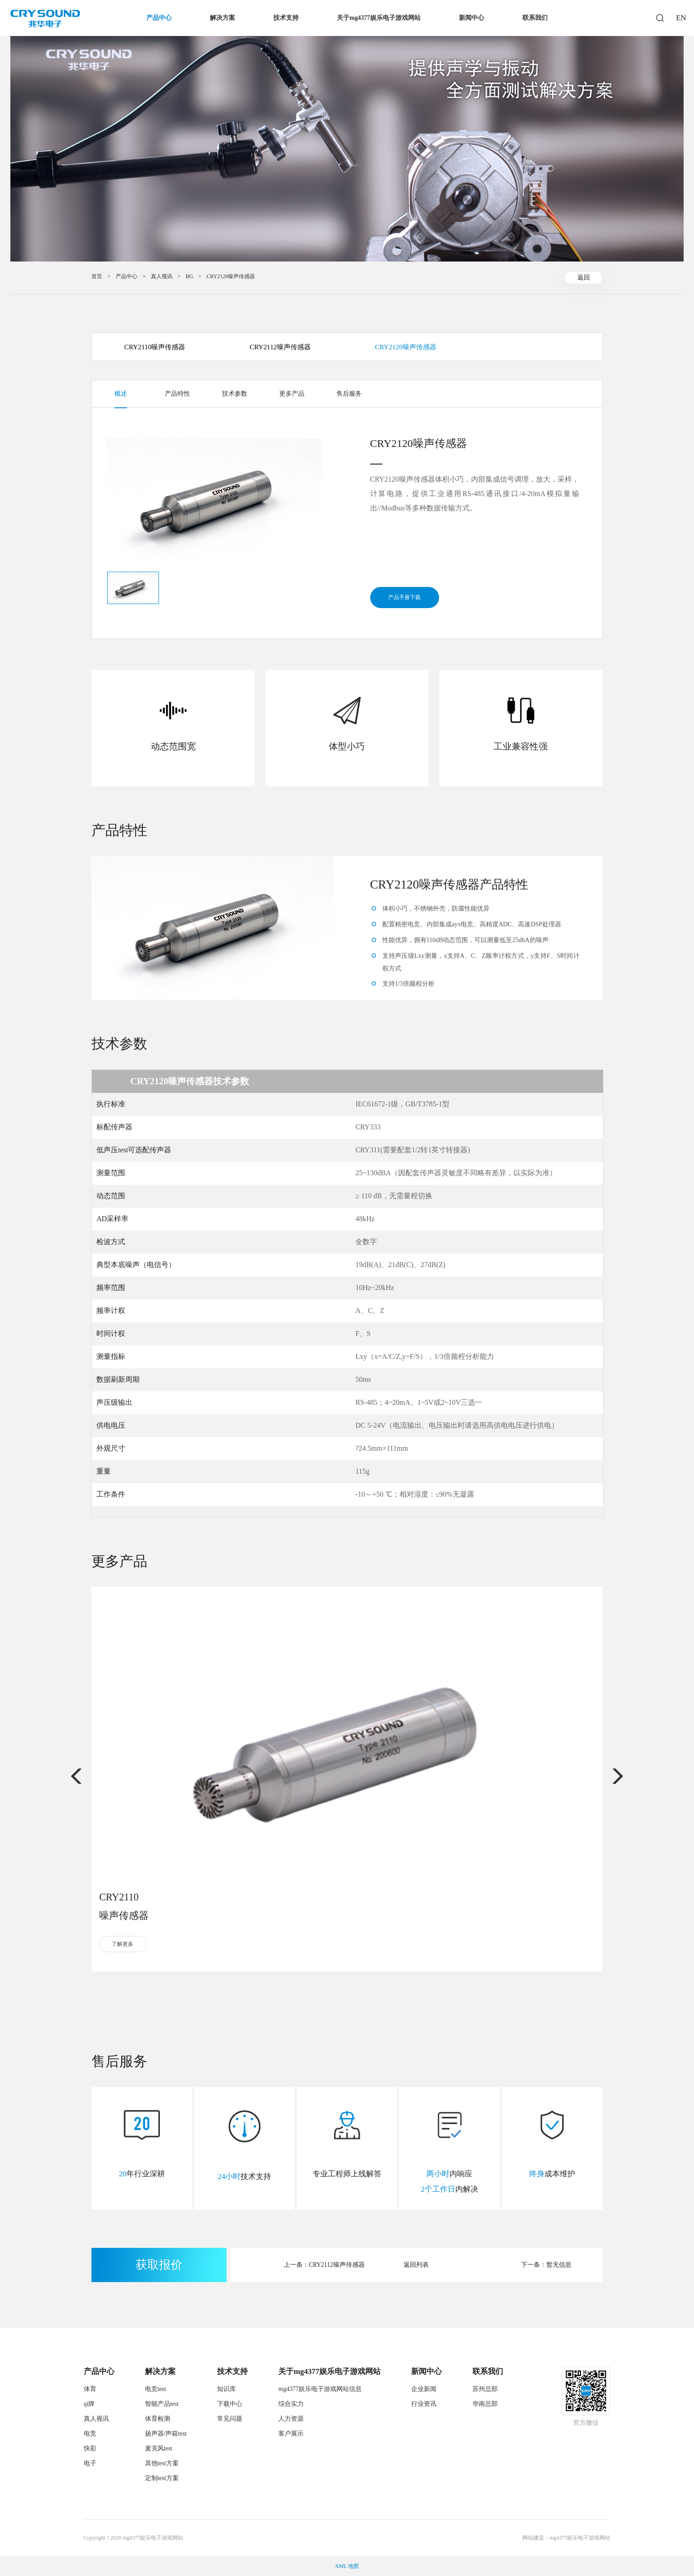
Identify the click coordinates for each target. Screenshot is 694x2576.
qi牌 (89, 2403)
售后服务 (349, 393)
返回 (583, 277)
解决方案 (222, 17)
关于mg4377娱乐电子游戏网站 (378, 17)
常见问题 (229, 2418)
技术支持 (286, 17)
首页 (96, 276)
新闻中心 (471, 17)
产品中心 (159, 17)
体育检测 (157, 2418)
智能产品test (162, 2403)
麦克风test (158, 2448)
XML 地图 (347, 2566)
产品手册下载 (404, 597)
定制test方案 (162, 2478)
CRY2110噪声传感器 (155, 347)
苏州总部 (485, 2389)
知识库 (226, 2389)
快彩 (90, 2448)
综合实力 (291, 2403)
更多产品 (291, 393)
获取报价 (159, 2264)
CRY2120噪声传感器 (231, 276)
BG (189, 276)
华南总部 (485, 2403)
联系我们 (535, 17)
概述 (120, 393)
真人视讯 (161, 276)
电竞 (90, 2433)
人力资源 (291, 2418)
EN (680, 18)
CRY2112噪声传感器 (280, 347)
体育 (90, 2389)
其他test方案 (162, 2463)
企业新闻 (423, 2389)
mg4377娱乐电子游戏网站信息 (320, 2389)
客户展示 (291, 2433)
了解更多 (122, 1944)
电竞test (155, 2389)
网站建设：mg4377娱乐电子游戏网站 (566, 2538)
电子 (90, 2463)
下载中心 (229, 2403)
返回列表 (416, 2264)
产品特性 (177, 393)
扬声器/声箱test (166, 2433)
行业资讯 (423, 2403)
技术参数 (234, 393)
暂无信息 (559, 2264)
